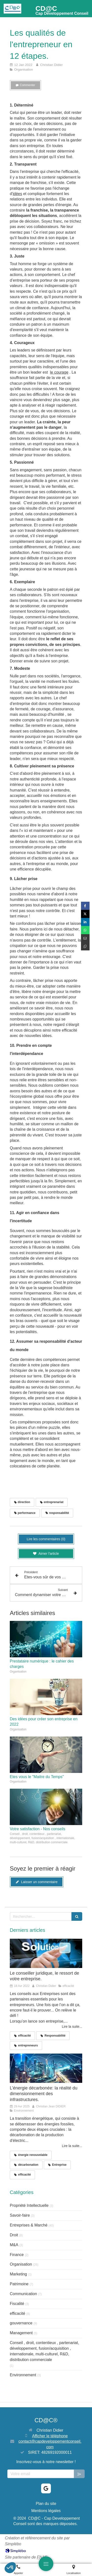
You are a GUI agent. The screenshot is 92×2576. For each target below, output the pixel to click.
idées (17, 194)
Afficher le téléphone (50, 2436)
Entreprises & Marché (28, 2225)
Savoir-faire (20, 2215)
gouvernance (21, 2323)
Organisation (21, 2264)
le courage (59, 372)
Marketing (18, 2274)
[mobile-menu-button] (46, 2563)
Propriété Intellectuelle (29, 2205)
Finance (17, 2255)
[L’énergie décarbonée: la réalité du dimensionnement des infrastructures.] (46, 2068)
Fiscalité (17, 2304)
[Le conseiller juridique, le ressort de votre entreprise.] (46, 1953)
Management (21, 2333)
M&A (14, 2245)
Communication (23, 2294)
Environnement (23, 2375)
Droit (14, 2235)
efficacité (17, 2313)
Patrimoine (19, 2284)
